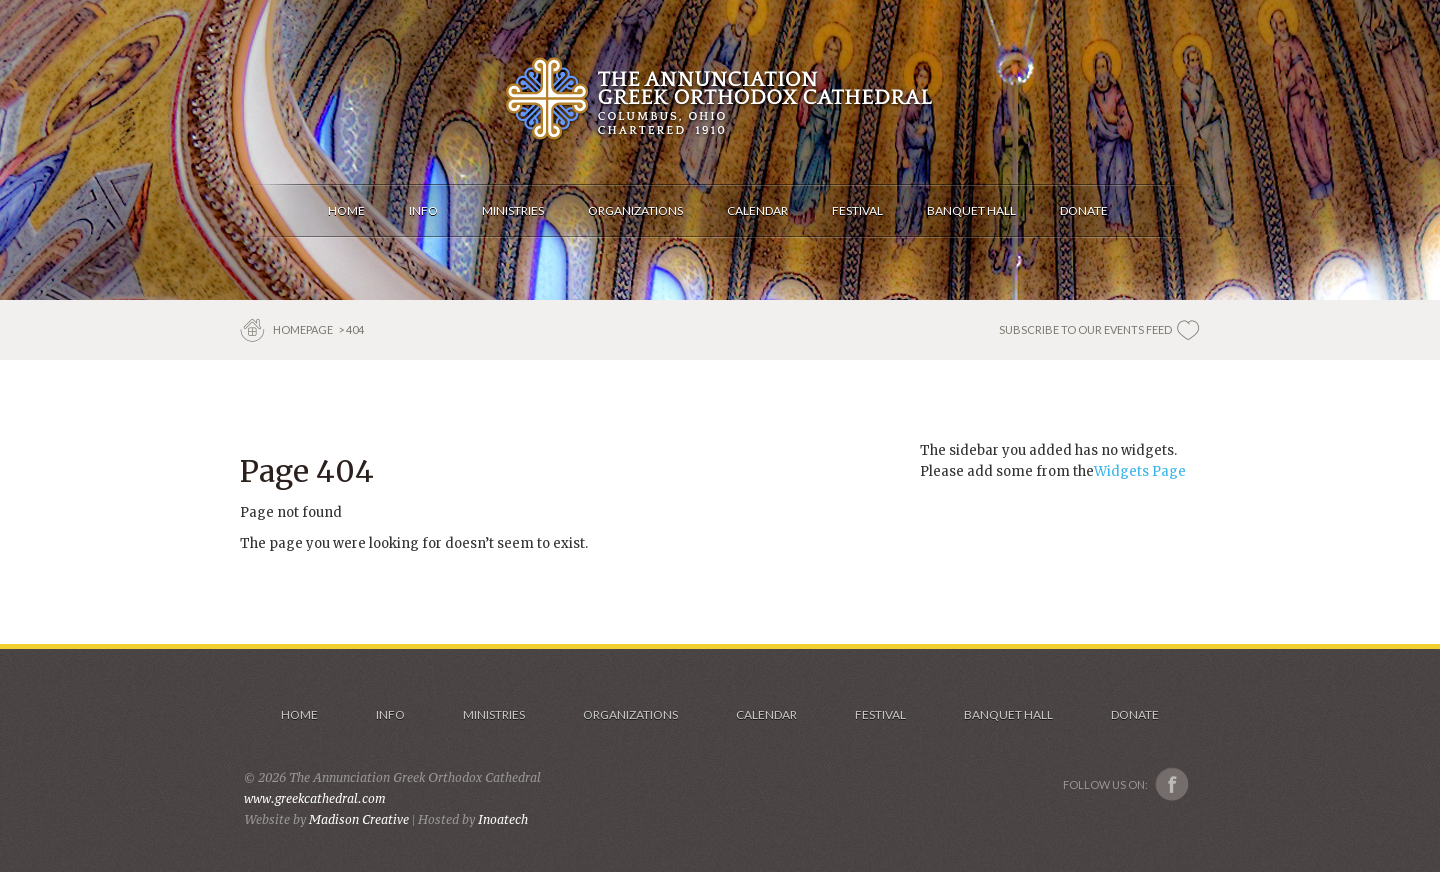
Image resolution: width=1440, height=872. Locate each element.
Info (390, 714)
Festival (880, 714)
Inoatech (503, 819)
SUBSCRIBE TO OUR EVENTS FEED (1085, 329)
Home (299, 714)
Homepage (304, 329)
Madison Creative (359, 819)
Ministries (494, 714)
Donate (1135, 714)
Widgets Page (1140, 471)
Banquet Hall (1008, 714)
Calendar (766, 714)
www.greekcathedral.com (315, 798)
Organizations (630, 714)
